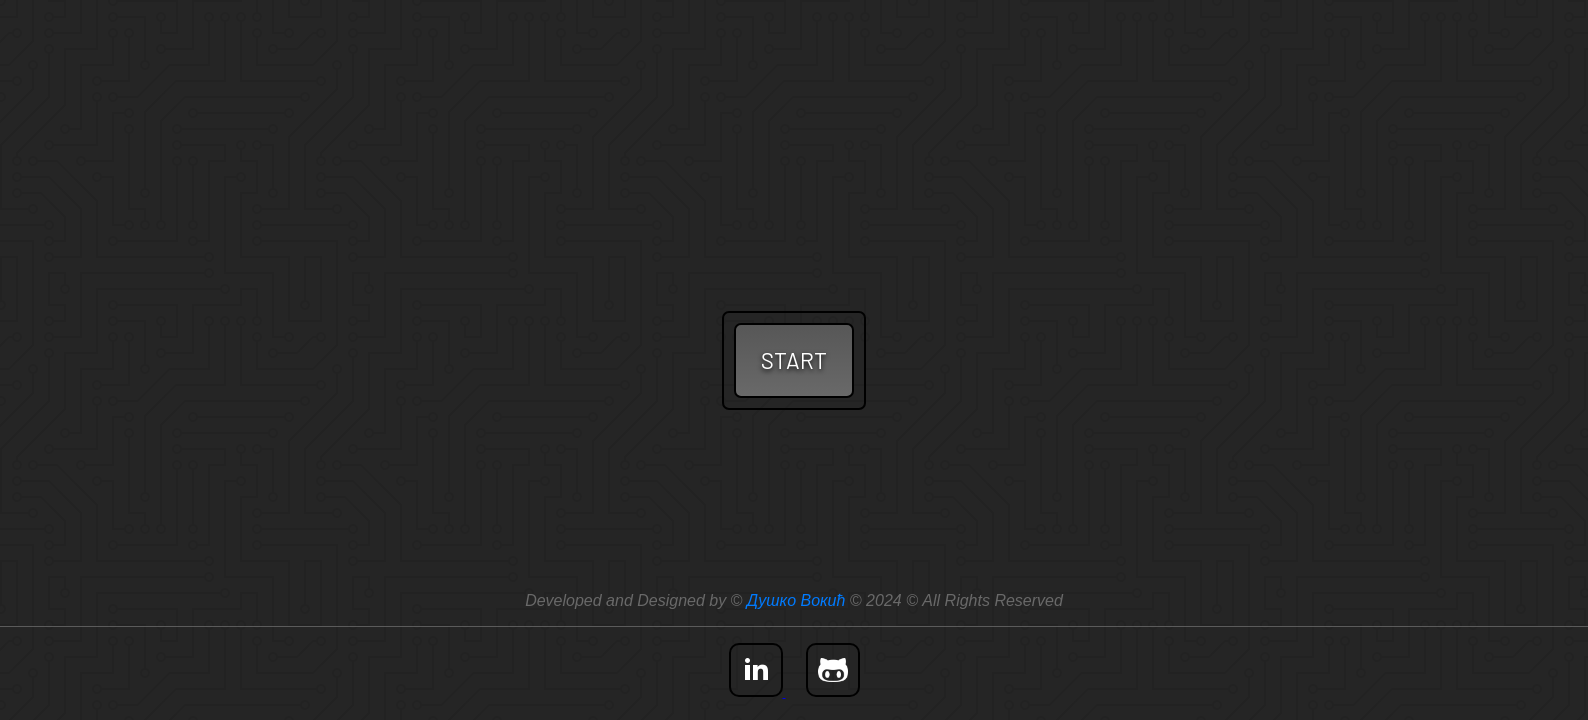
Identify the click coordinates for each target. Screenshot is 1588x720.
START (794, 360)
